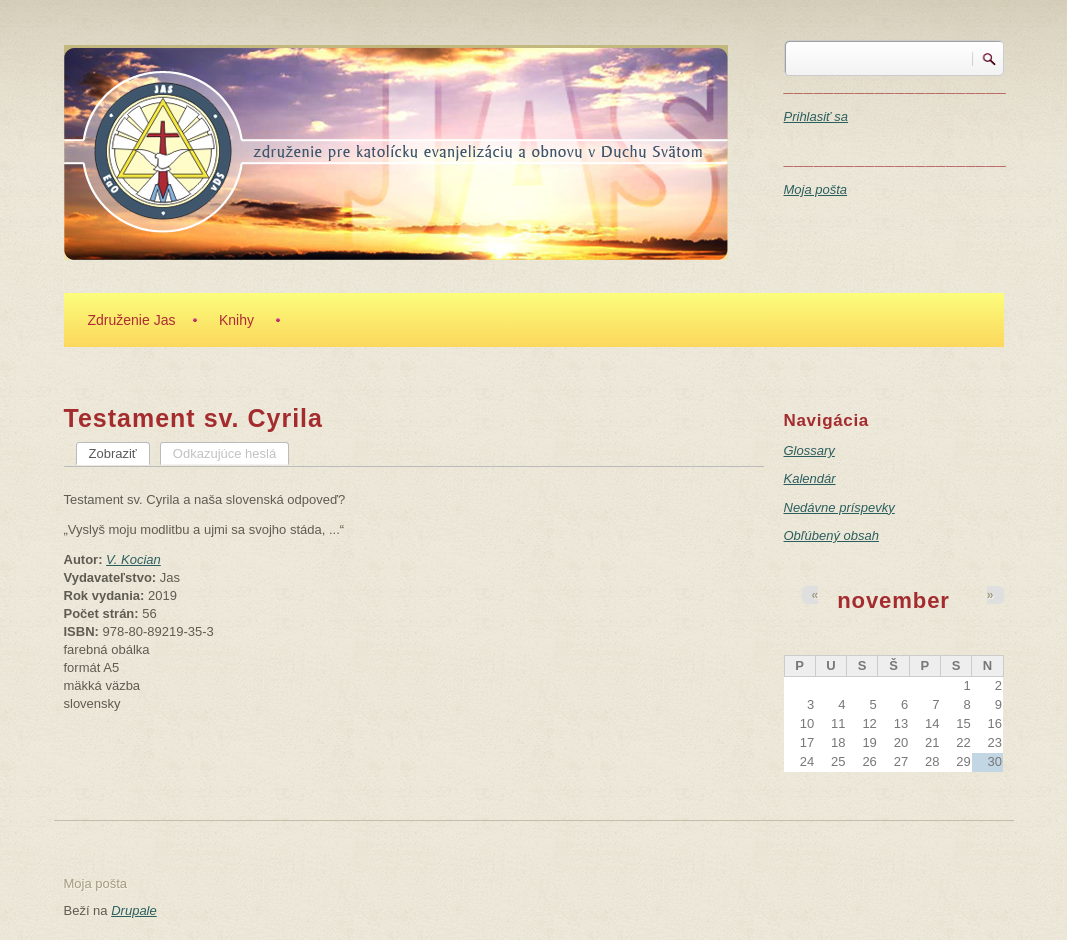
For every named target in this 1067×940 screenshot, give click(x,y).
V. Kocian (133, 559)
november (893, 600)
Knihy (236, 320)
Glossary (809, 450)
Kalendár (810, 478)
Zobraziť (119, 453)
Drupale (134, 910)
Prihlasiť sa (816, 116)
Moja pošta (816, 189)
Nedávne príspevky (839, 507)
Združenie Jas (132, 320)
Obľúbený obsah (831, 535)
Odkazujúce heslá (224, 453)
